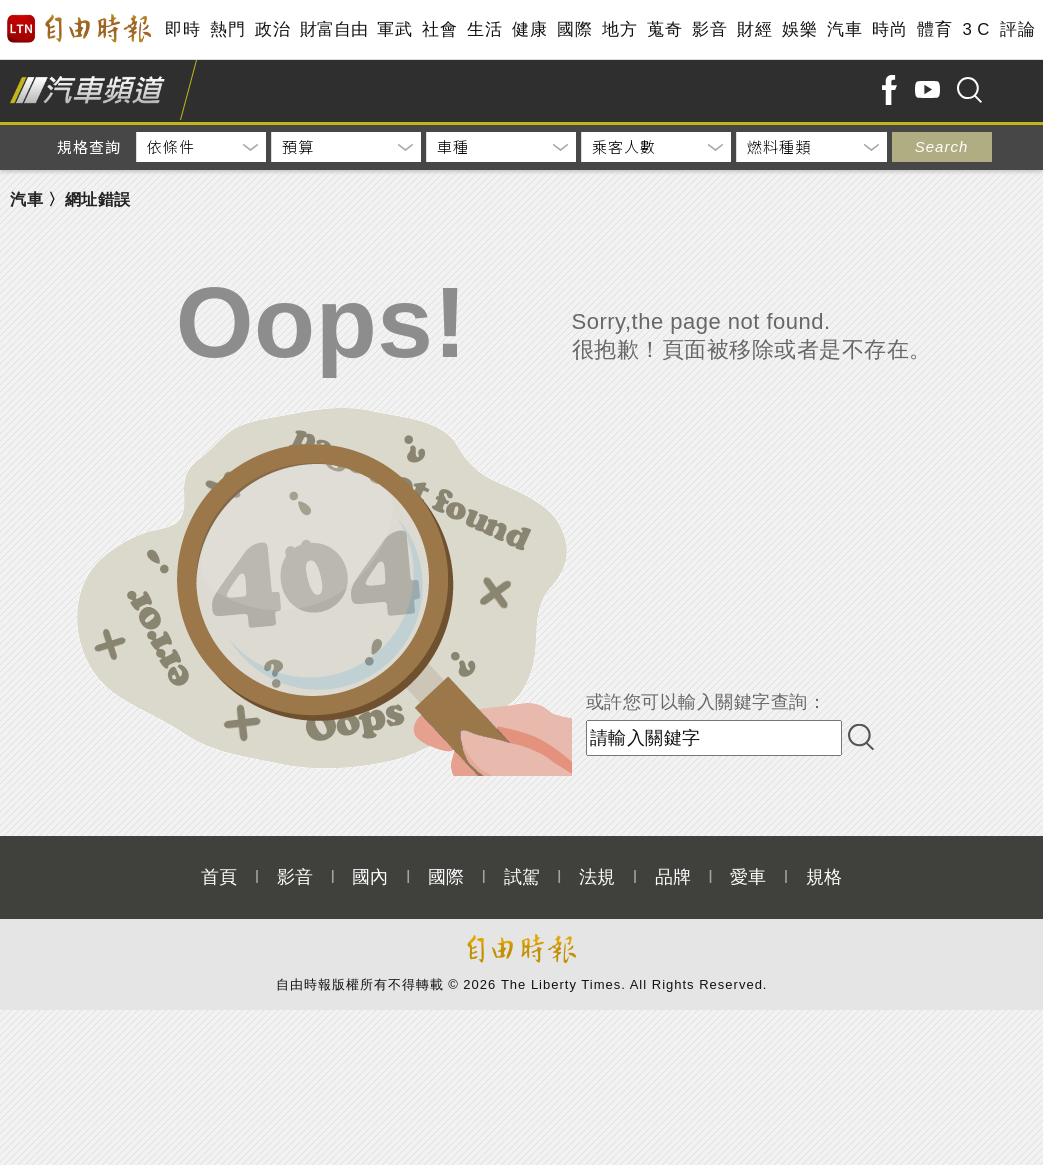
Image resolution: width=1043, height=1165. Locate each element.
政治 (272, 29)
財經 (754, 29)
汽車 (844, 29)
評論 (1017, 29)
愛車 (748, 877)
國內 (370, 877)
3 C (976, 29)
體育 (934, 29)
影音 (709, 29)
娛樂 (799, 29)
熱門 (227, 29)
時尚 (889, 29)
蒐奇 (664, 29)
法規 (597, 877)
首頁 (219, 877)
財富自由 (333, 29)
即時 (182, 29)
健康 (529, 29)
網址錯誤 (98, 199)
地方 (619, 29)
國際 (574, 29)
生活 (484, 29)
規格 (824, 877)
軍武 (394, 29)
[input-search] (714, 738)
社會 (439, 29)
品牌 (673, 877)
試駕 (522, 877)
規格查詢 (89, 146)
